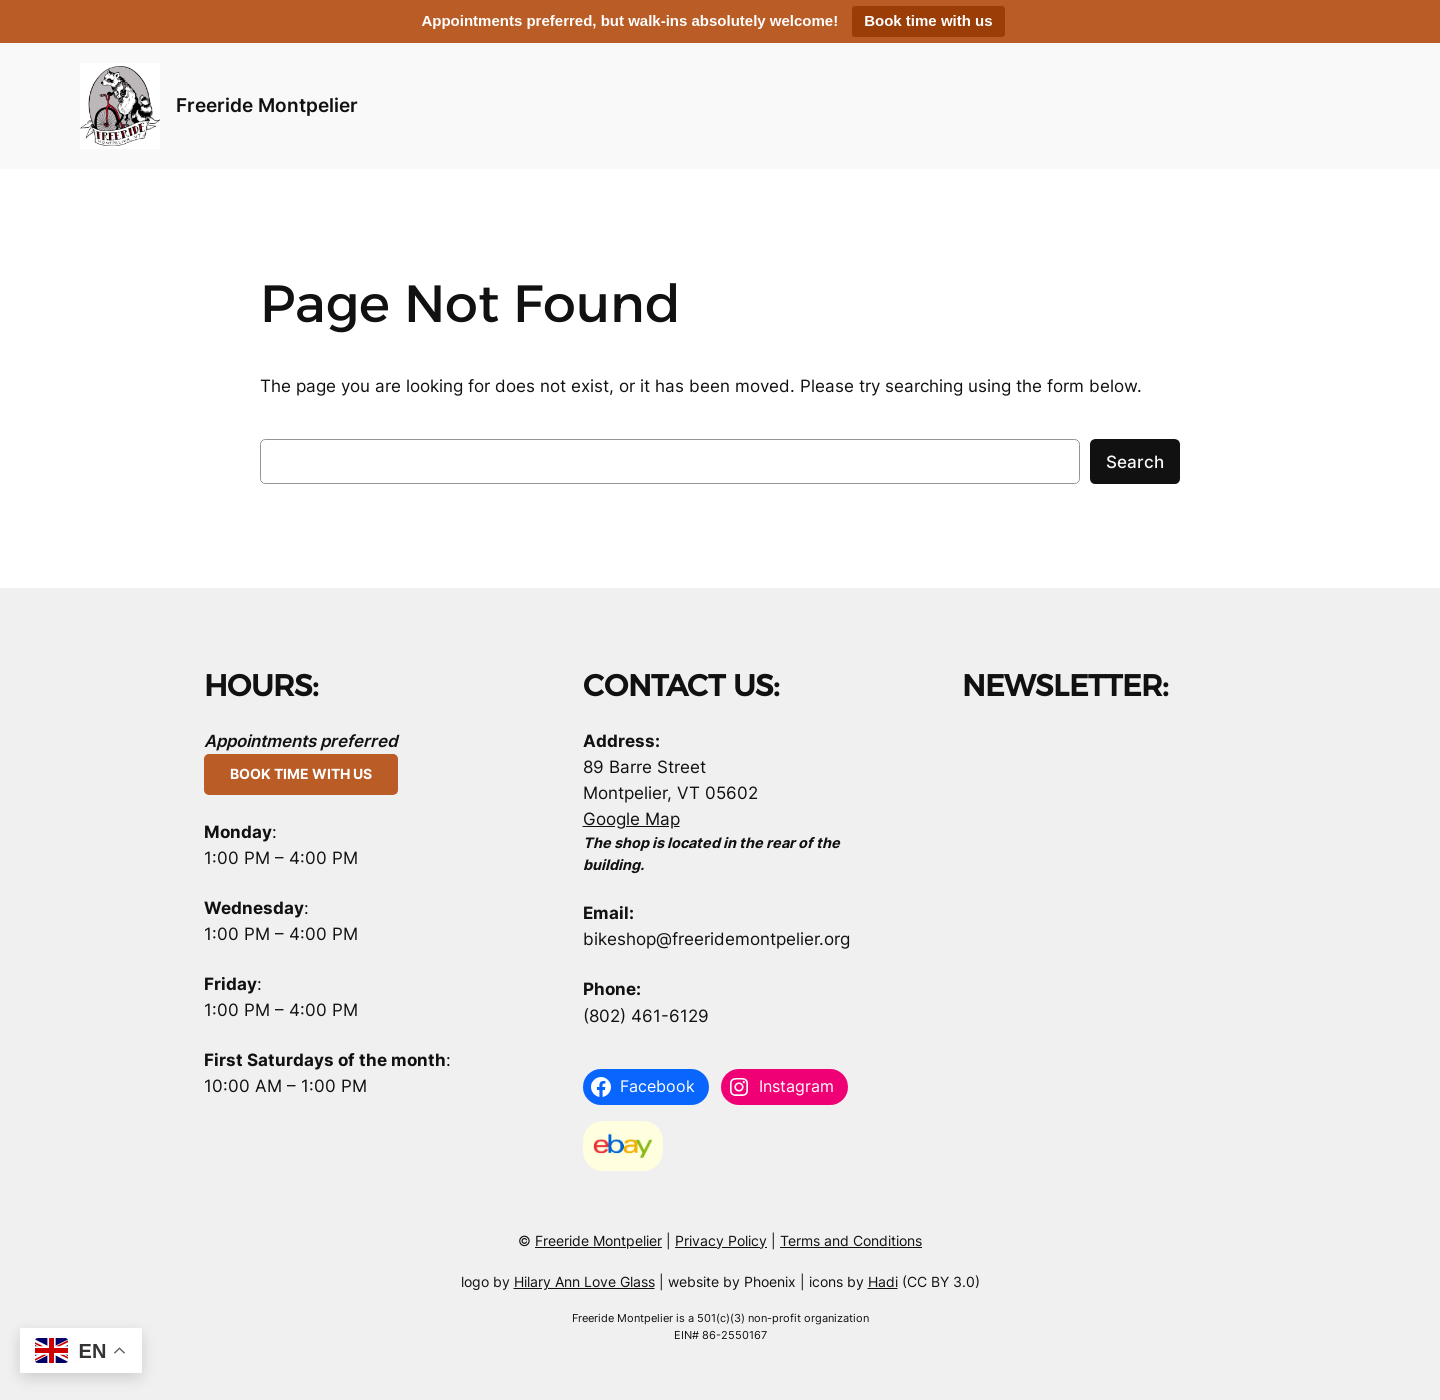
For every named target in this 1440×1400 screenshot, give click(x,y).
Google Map (631, 819)
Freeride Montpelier (267, 105)
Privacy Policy (721, 1240)
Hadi (883, 1281)
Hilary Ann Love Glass (584, 1281)
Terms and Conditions (851, 1240)
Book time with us (928, 20)
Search (1135, 462)
